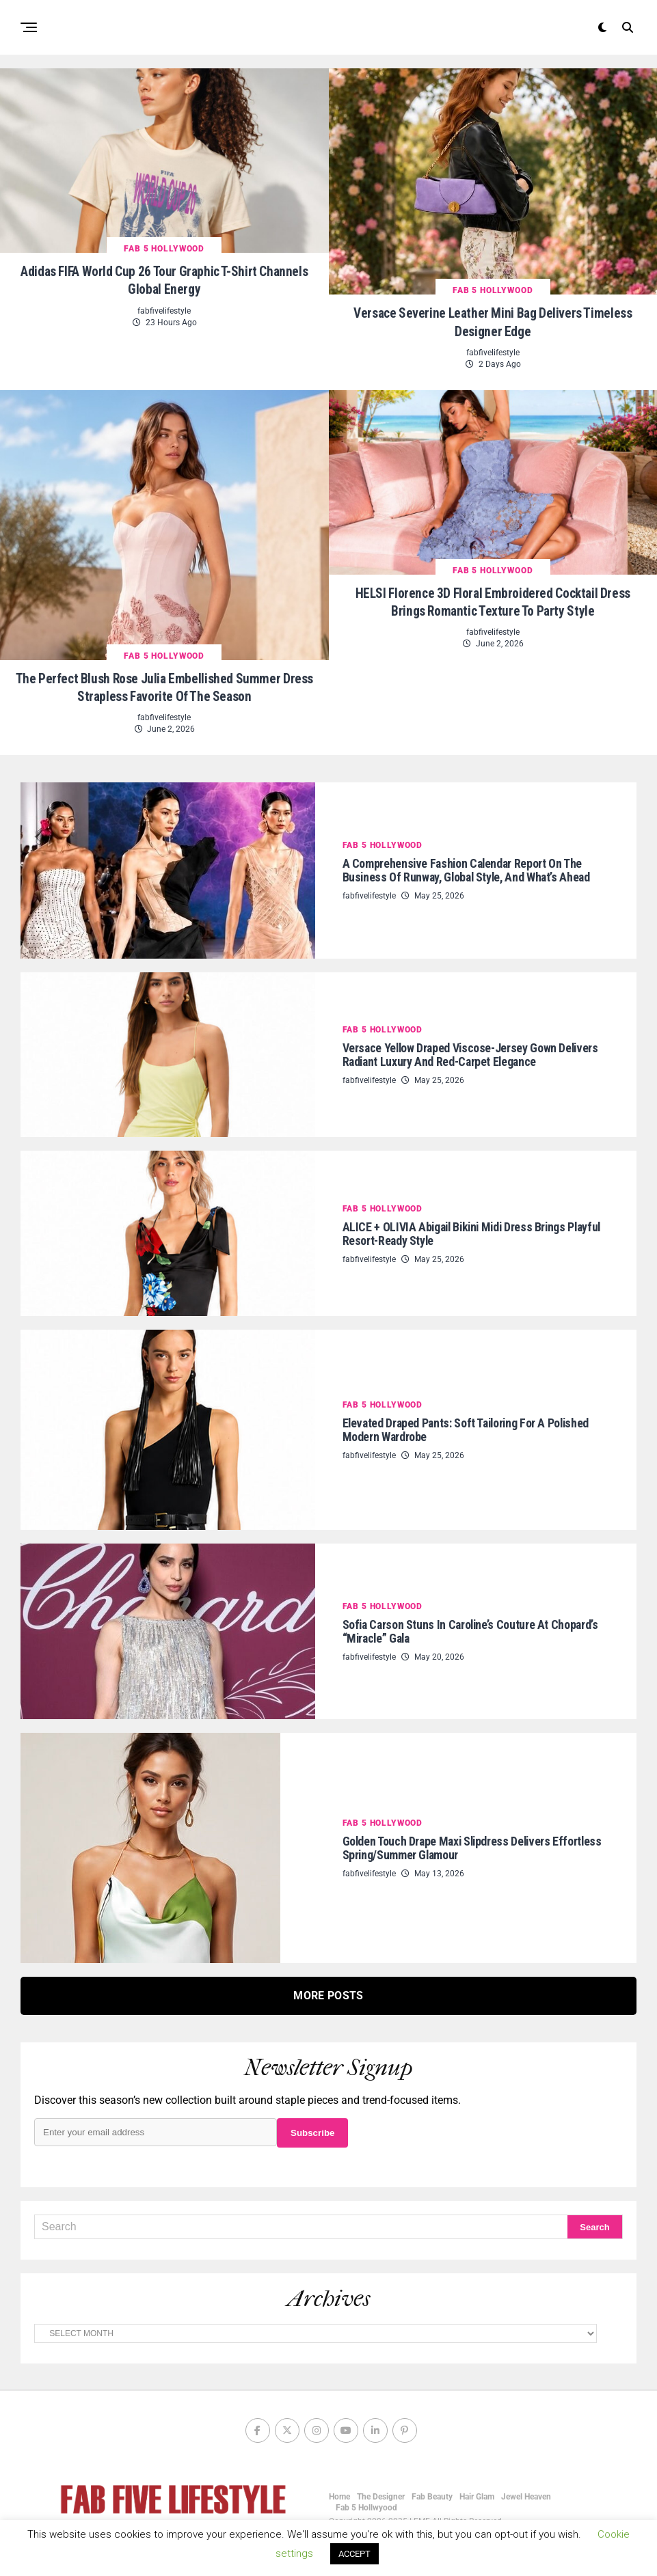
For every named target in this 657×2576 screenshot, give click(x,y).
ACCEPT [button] (354, 2554)
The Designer (381, 2492)
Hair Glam (476, 2492)
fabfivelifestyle (164, 308)
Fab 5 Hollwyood (366, 2503)
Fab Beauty (432, 2492)
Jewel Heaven (526, 2492)
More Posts (328, 1990)
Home (339, 2492)
